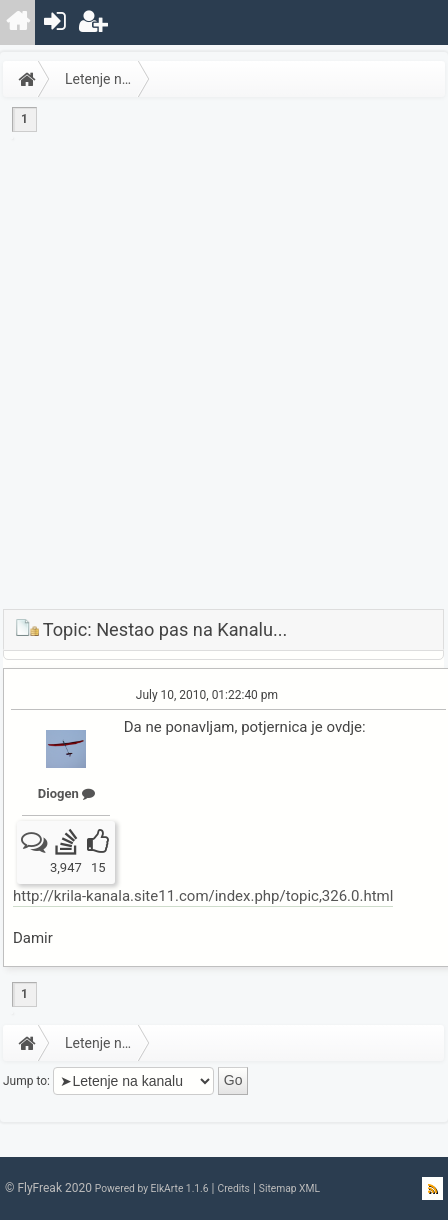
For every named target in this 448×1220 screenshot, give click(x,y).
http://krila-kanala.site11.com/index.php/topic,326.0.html (203, 896)
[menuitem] (18, 22)
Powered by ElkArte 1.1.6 (152, 1188)
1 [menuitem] (24, 119)
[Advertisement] (221, 378)
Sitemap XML (289, 1188)
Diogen (66, 793)
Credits (233, 1188)
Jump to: (26, 1080)
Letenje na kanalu (107, 79)
